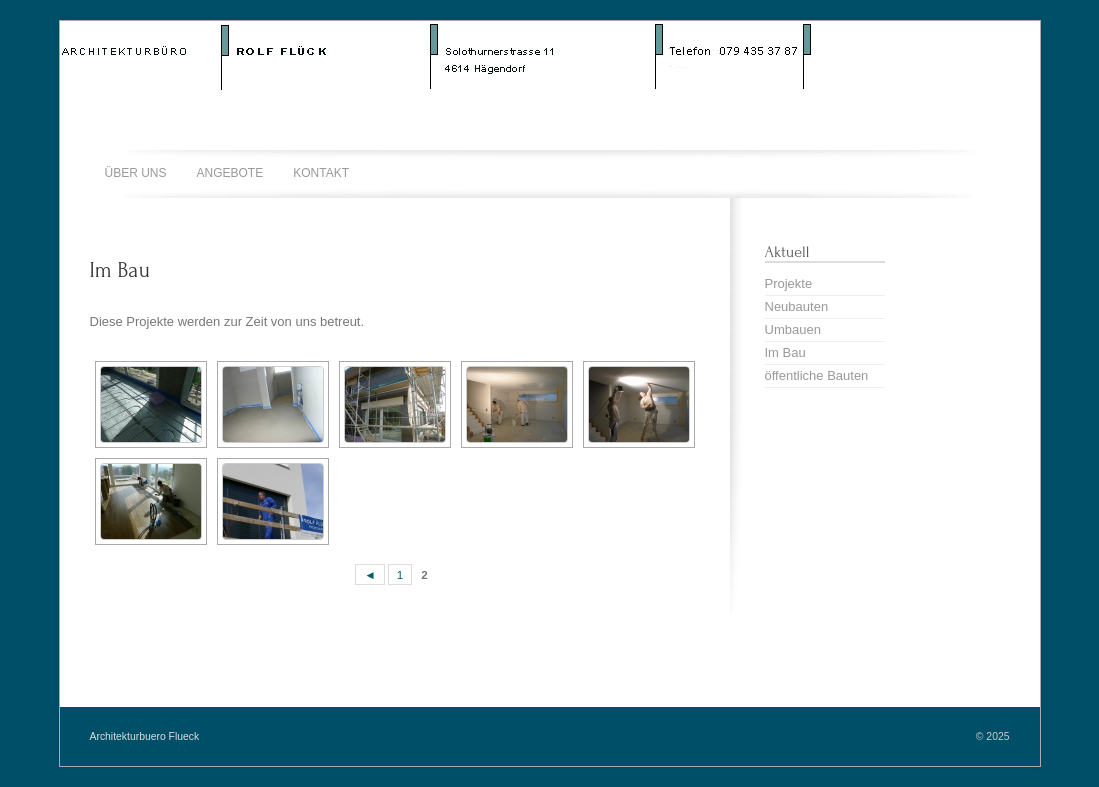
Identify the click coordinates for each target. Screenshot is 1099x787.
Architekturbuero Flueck (145, 736)
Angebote (230, 173)
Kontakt (321, 173)
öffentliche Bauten (817, 375)
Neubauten (797, 306)
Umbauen (793, 329)
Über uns (136, 173)
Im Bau (120, 270)
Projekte (789, 283)
